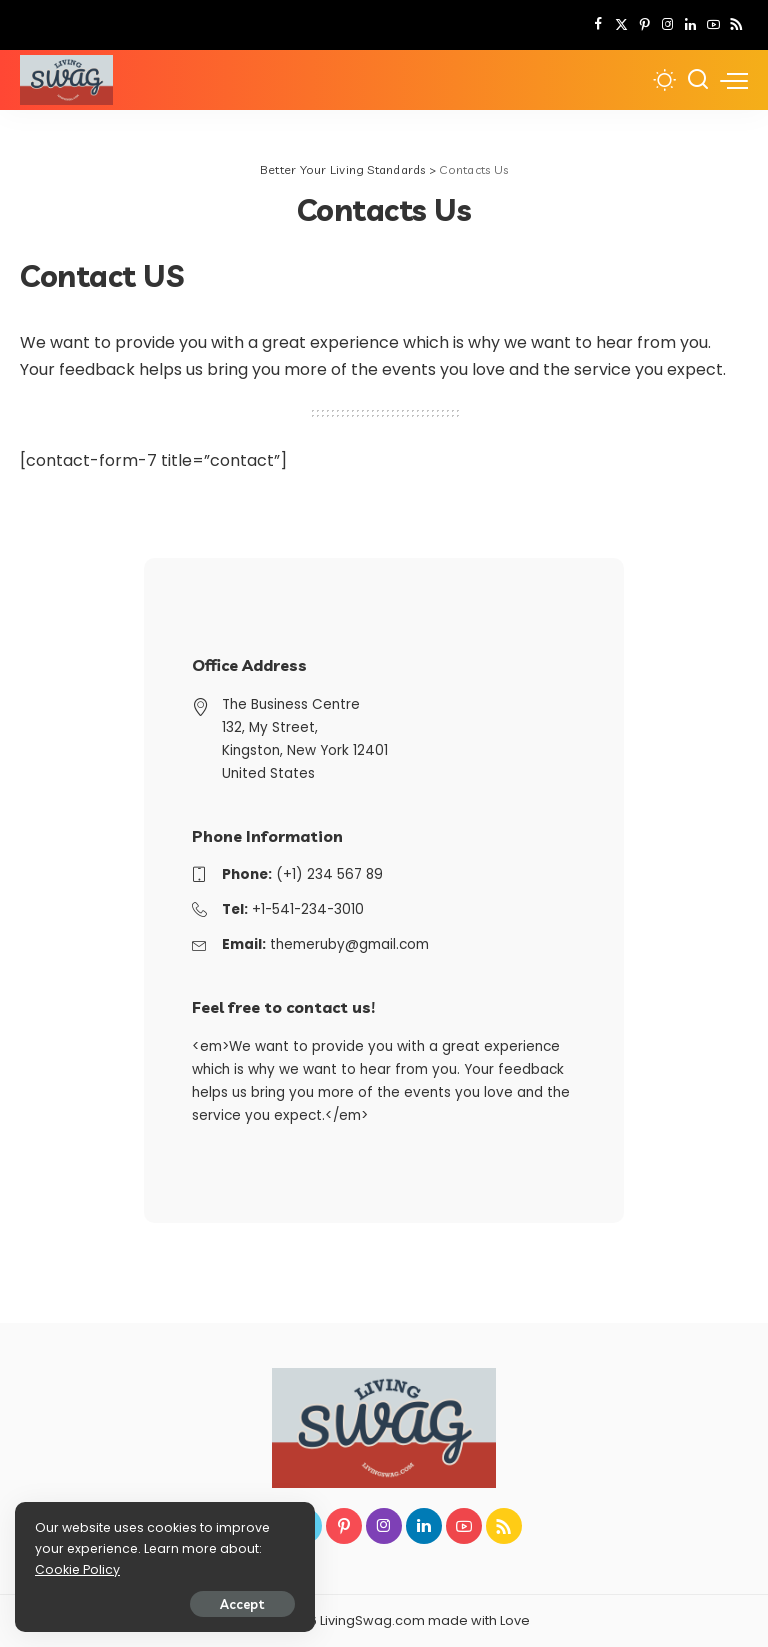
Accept (242, 1604)
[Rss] (736, 25)
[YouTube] (713, 25)
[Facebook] (598, 25)
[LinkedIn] (690, 25)
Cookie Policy (77, 1569)
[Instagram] (667, 25)
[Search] (698, 80)
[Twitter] (621, 25)
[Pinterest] (644, 25)
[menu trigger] (734, 80)
